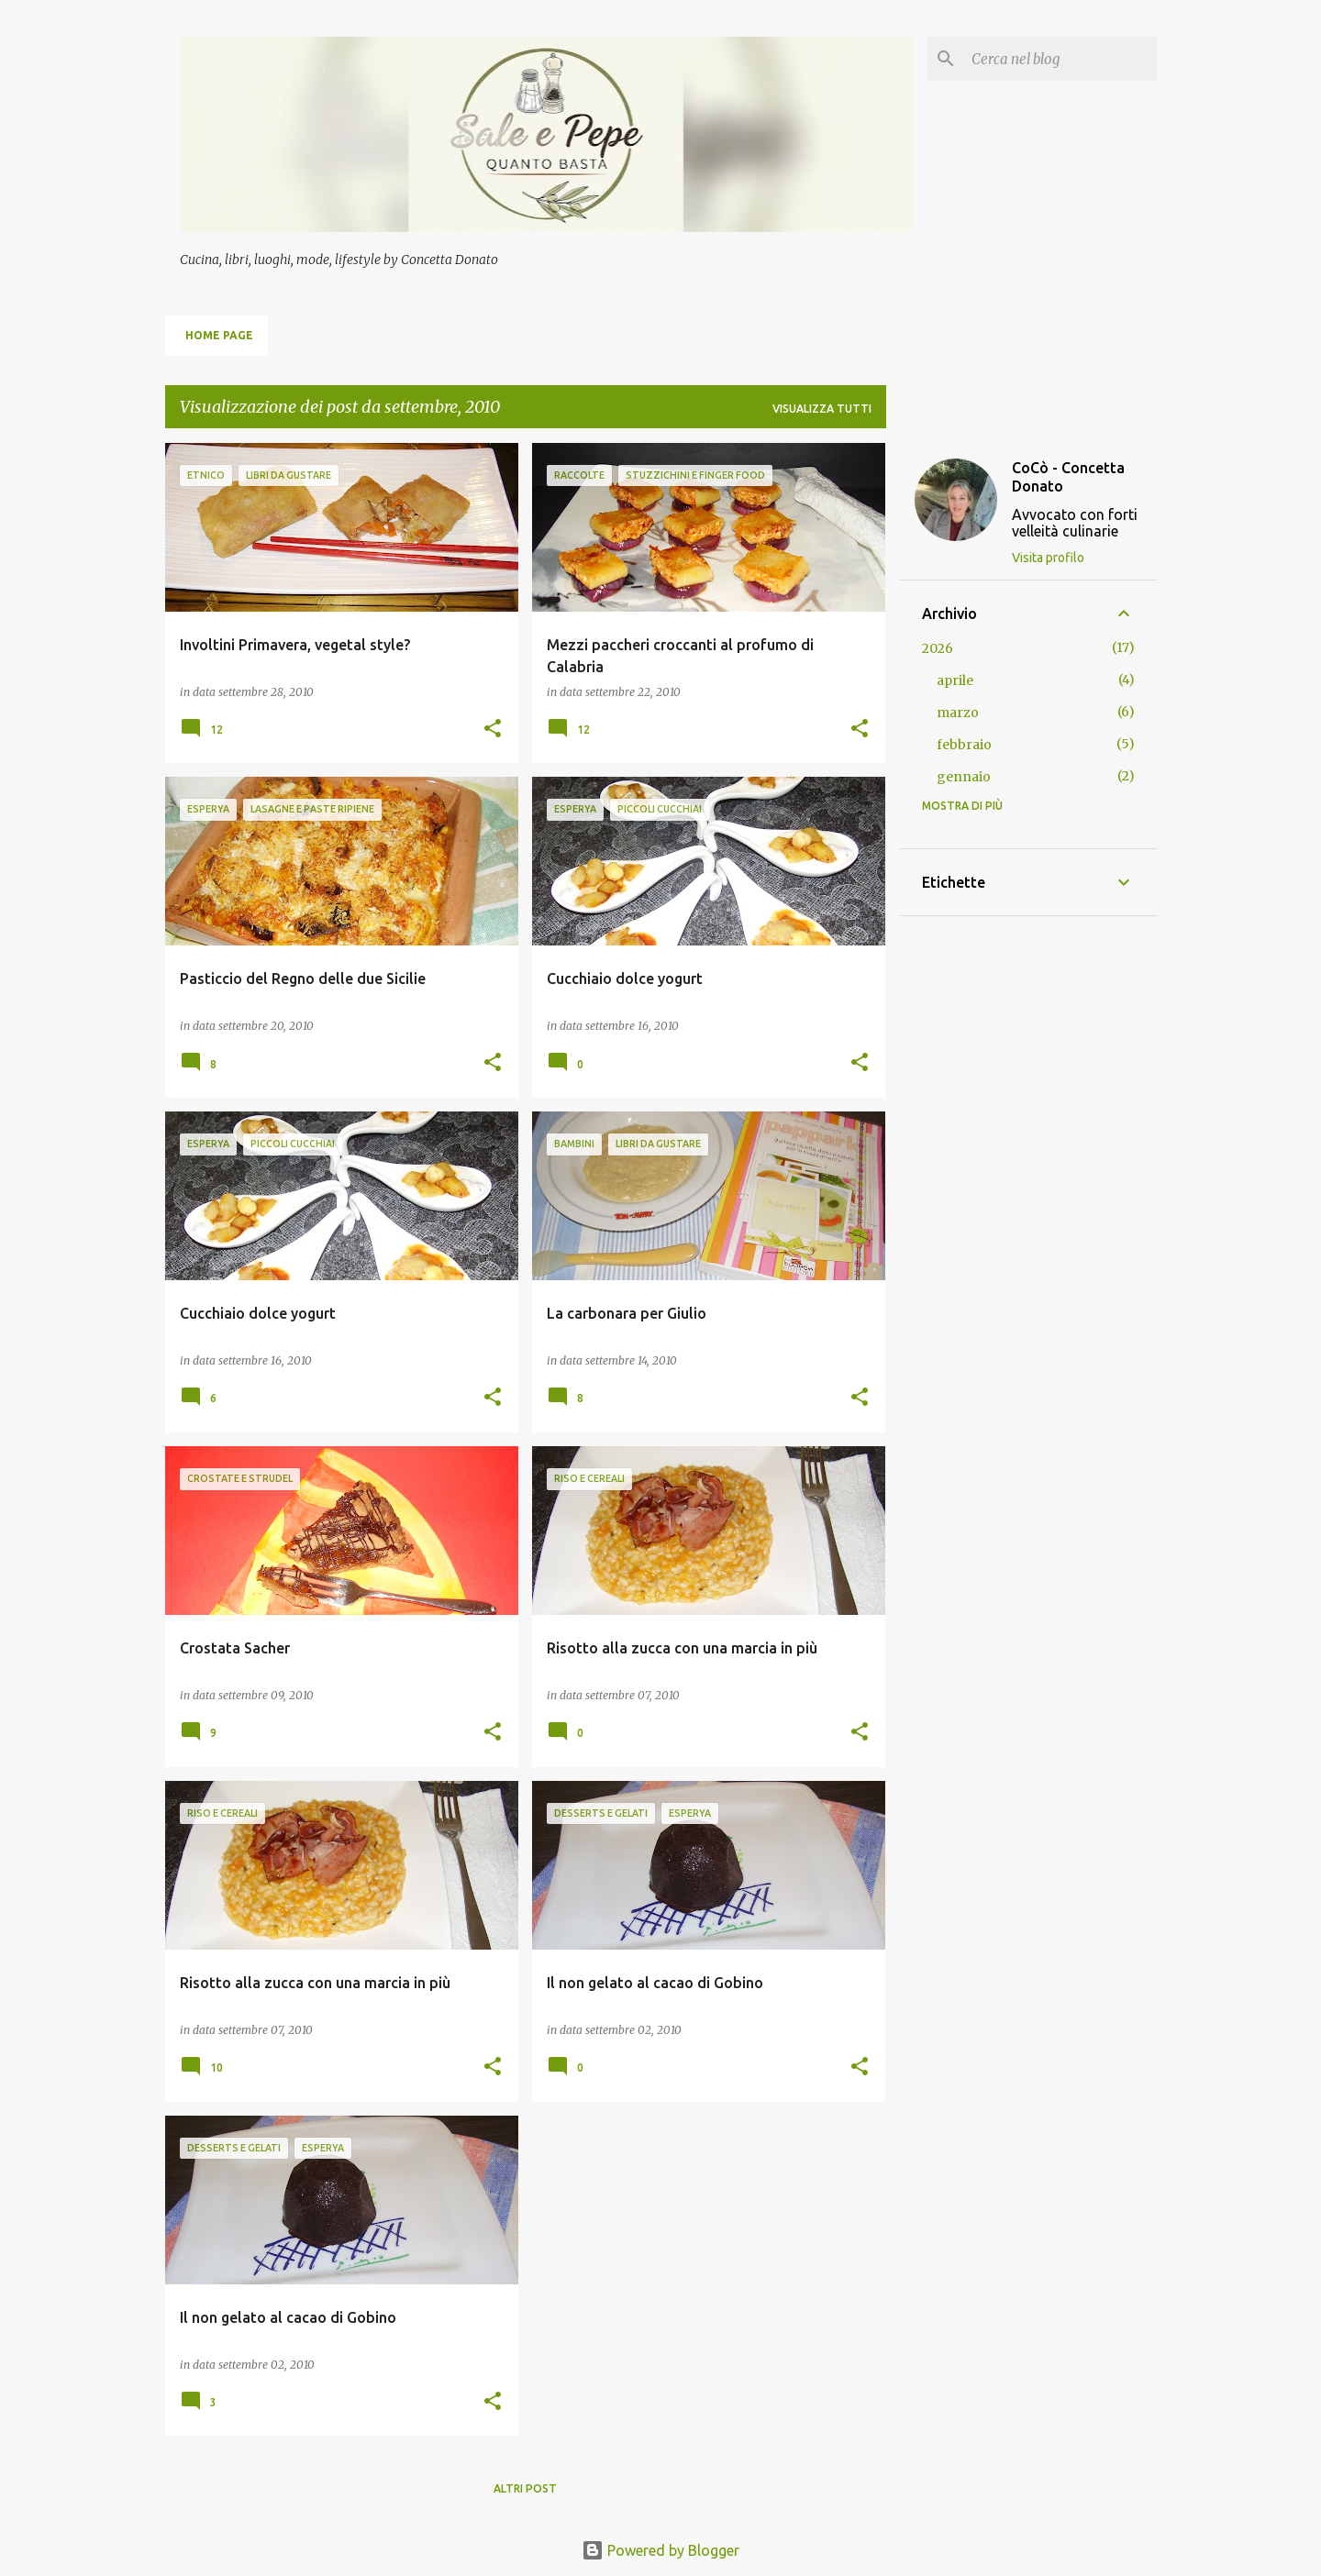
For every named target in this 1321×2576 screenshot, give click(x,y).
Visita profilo (1048, 557)
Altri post (525, 2488)
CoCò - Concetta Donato (1068, 476)
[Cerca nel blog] (1060, 59)
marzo (958, 712)
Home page (219, 335)
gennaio (964, 776)
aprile (955, 680)
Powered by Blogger (660, 2550)
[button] (493, 729)
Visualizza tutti (821, 409)
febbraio (964, 744)
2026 (937, 648)
